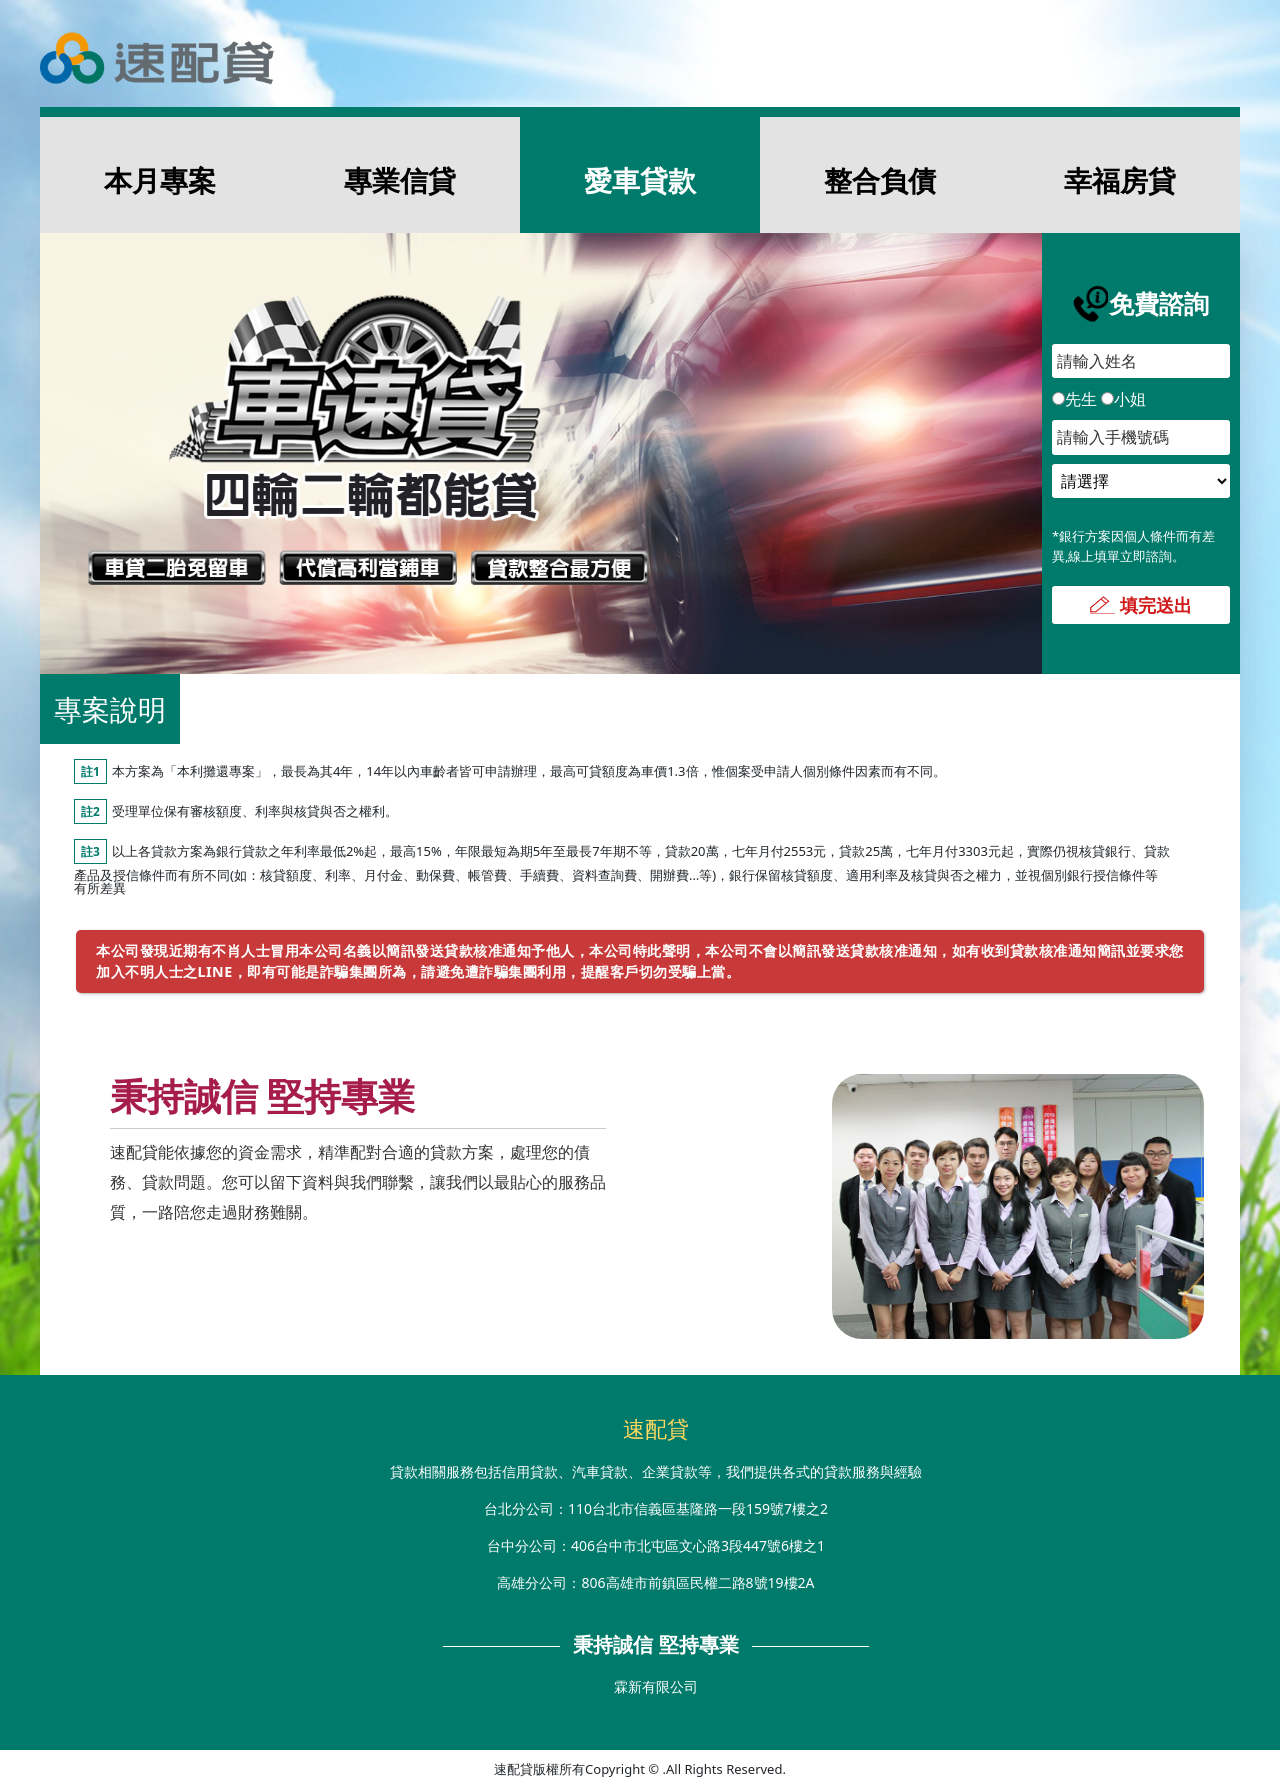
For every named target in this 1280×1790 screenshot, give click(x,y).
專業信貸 (400, 180)
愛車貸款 (640, 180)
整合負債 (880, 180)
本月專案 (160, 180)
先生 (1074, 399)
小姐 (1123, 399)
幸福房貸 (1120, 180)
